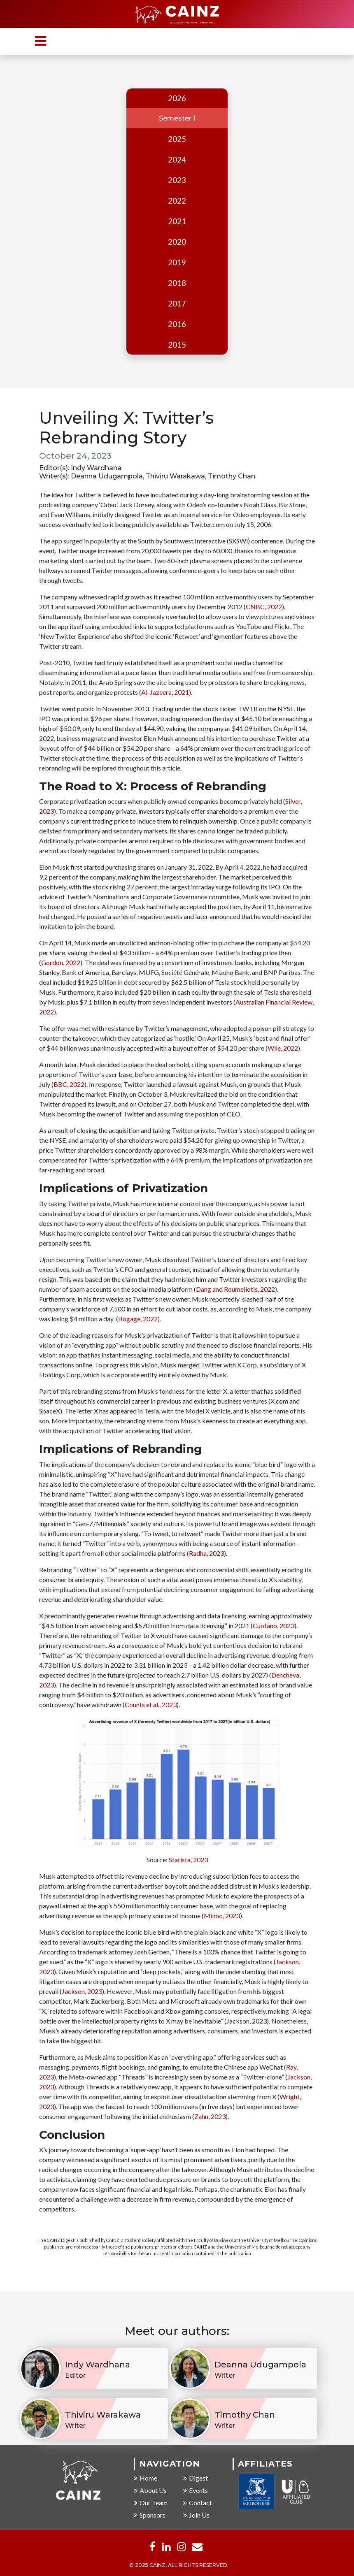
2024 (177, 159)
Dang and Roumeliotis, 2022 (235, 1290)
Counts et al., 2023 (151, 1705)
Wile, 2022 (283, 1049)
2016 (177, 324)
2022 (177, 200)
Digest (195, 2479)
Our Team (151, 2503)
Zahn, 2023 (210, 2117)
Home (145, 2479)
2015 (177, 344)
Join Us (196, 2516)
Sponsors (149, 2516)
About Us (150, 2491)
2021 (177, 221)
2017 (177, 303)
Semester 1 (177, 118)
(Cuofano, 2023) (273, 1626)
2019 (177, 262)
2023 (177, 180)
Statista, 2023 (188, 1860)
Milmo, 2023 (222, 1916)
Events (195, 2491)
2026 (177, 98)
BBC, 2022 (69, 1085)
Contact (197, 2503)
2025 (177, 139)
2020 (177, 241)
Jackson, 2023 (82, 1992)
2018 (177, 283)
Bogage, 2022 (138, 1319)
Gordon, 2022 (60, 963)
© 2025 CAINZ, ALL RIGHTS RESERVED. (178, 2566)
